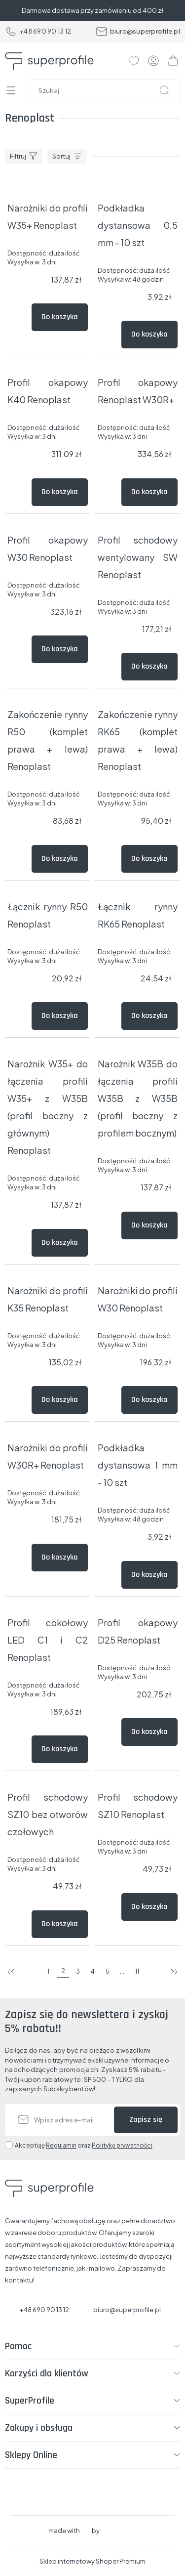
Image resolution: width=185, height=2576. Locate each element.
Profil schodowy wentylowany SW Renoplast (138, 557)
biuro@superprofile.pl (138, 32)
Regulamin (61, 2145)
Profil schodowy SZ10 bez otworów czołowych (47, 1814)
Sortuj (61, 156)
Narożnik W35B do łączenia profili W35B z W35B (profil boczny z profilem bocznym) (138, 1098)
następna (174, 1972)
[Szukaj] (164, 90)
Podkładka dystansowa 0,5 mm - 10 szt (138, 225)
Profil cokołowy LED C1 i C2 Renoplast (47, 1640)
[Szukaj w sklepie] (105, 90)
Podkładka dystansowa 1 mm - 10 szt (138, 1465)
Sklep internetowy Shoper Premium (92, 2561)
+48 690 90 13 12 (38, 32)
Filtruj (18, 156)
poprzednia (11, 1972)
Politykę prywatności (122, 2145)
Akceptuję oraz (83, 2145)
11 (137, 1971)
